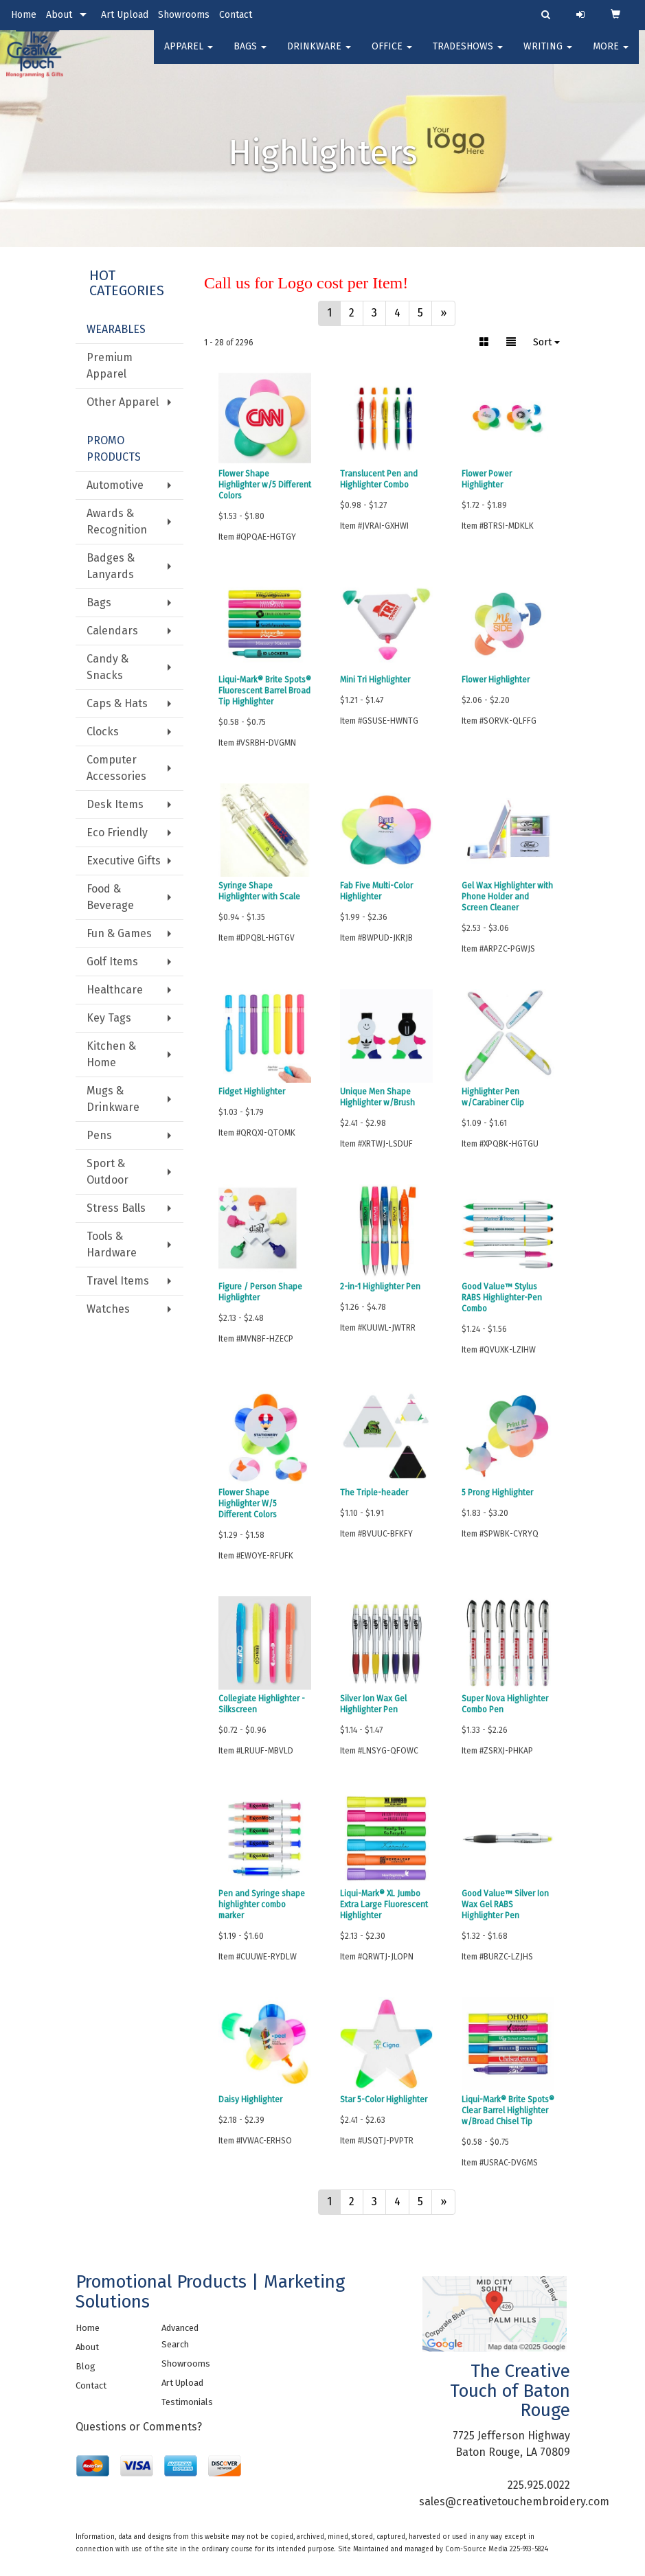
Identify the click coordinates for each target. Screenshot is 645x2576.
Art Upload (124, 15)
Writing (547, 54)
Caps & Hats (117, 703)
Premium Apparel (110, 365)
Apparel (188, 54)
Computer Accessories (116, 768)
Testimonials (187, 2402)
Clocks (103, 731)
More (611, 54)
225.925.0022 (539, 2485)
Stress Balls (116, 1208)
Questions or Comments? (139, 2426)
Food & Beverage (110, 897)
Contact (235, 15)
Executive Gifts (124, 860)
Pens (99, 1135)
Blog (85, 2366)
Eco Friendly (117, 832)
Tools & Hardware (112, 1244)
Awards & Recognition (117, 521)
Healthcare (115, 989)
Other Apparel (123, 402)
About (59, 15)
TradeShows (468, 54)
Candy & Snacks (107, 667)
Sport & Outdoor (107, 1171)
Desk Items (115, 804)
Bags (250, 54)
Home (23, 15)
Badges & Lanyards (111, 566)
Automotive (115, 485)
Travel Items (118, 1280)
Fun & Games (119, 933)
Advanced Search (180, 2336)
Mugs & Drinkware (113, 1099)
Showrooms (184, 15)
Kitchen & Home (111, 1054)
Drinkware (319, 54)
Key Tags (109, 1017)
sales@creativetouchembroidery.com (514, 2501)
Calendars (112, 630)
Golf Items (112, 961)
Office (392, 54)
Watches (108, 1308)
